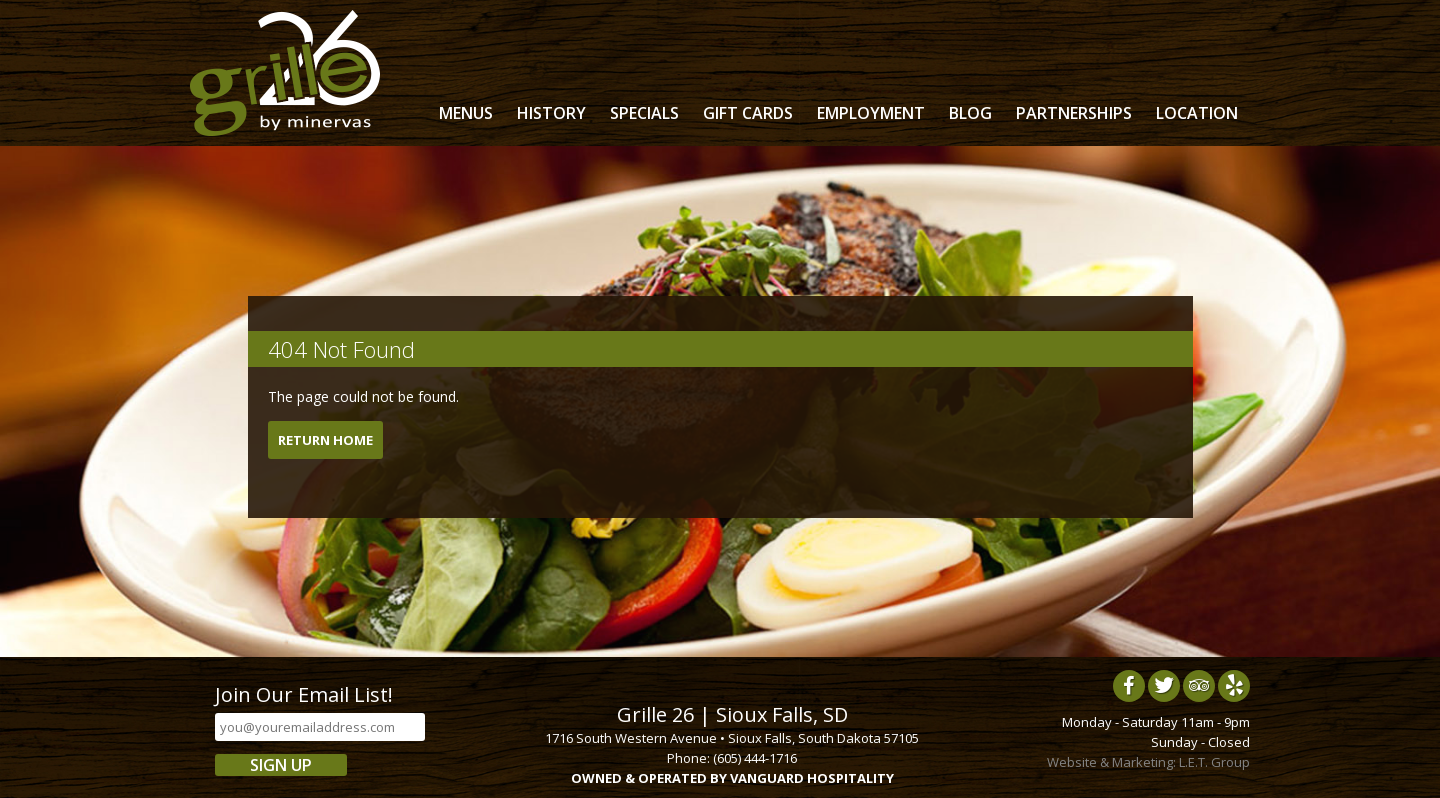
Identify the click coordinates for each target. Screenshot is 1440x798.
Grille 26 (285, 73)
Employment (871, 113)
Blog (970, 113)
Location (1197, 113)
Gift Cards (748, 113)
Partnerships (1074, 113)
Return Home (325, 440)
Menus (466, 113)
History (551, 113)
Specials (644, 113)
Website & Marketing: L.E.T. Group (1148, 762)
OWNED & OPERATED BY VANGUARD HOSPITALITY (732, 778)
